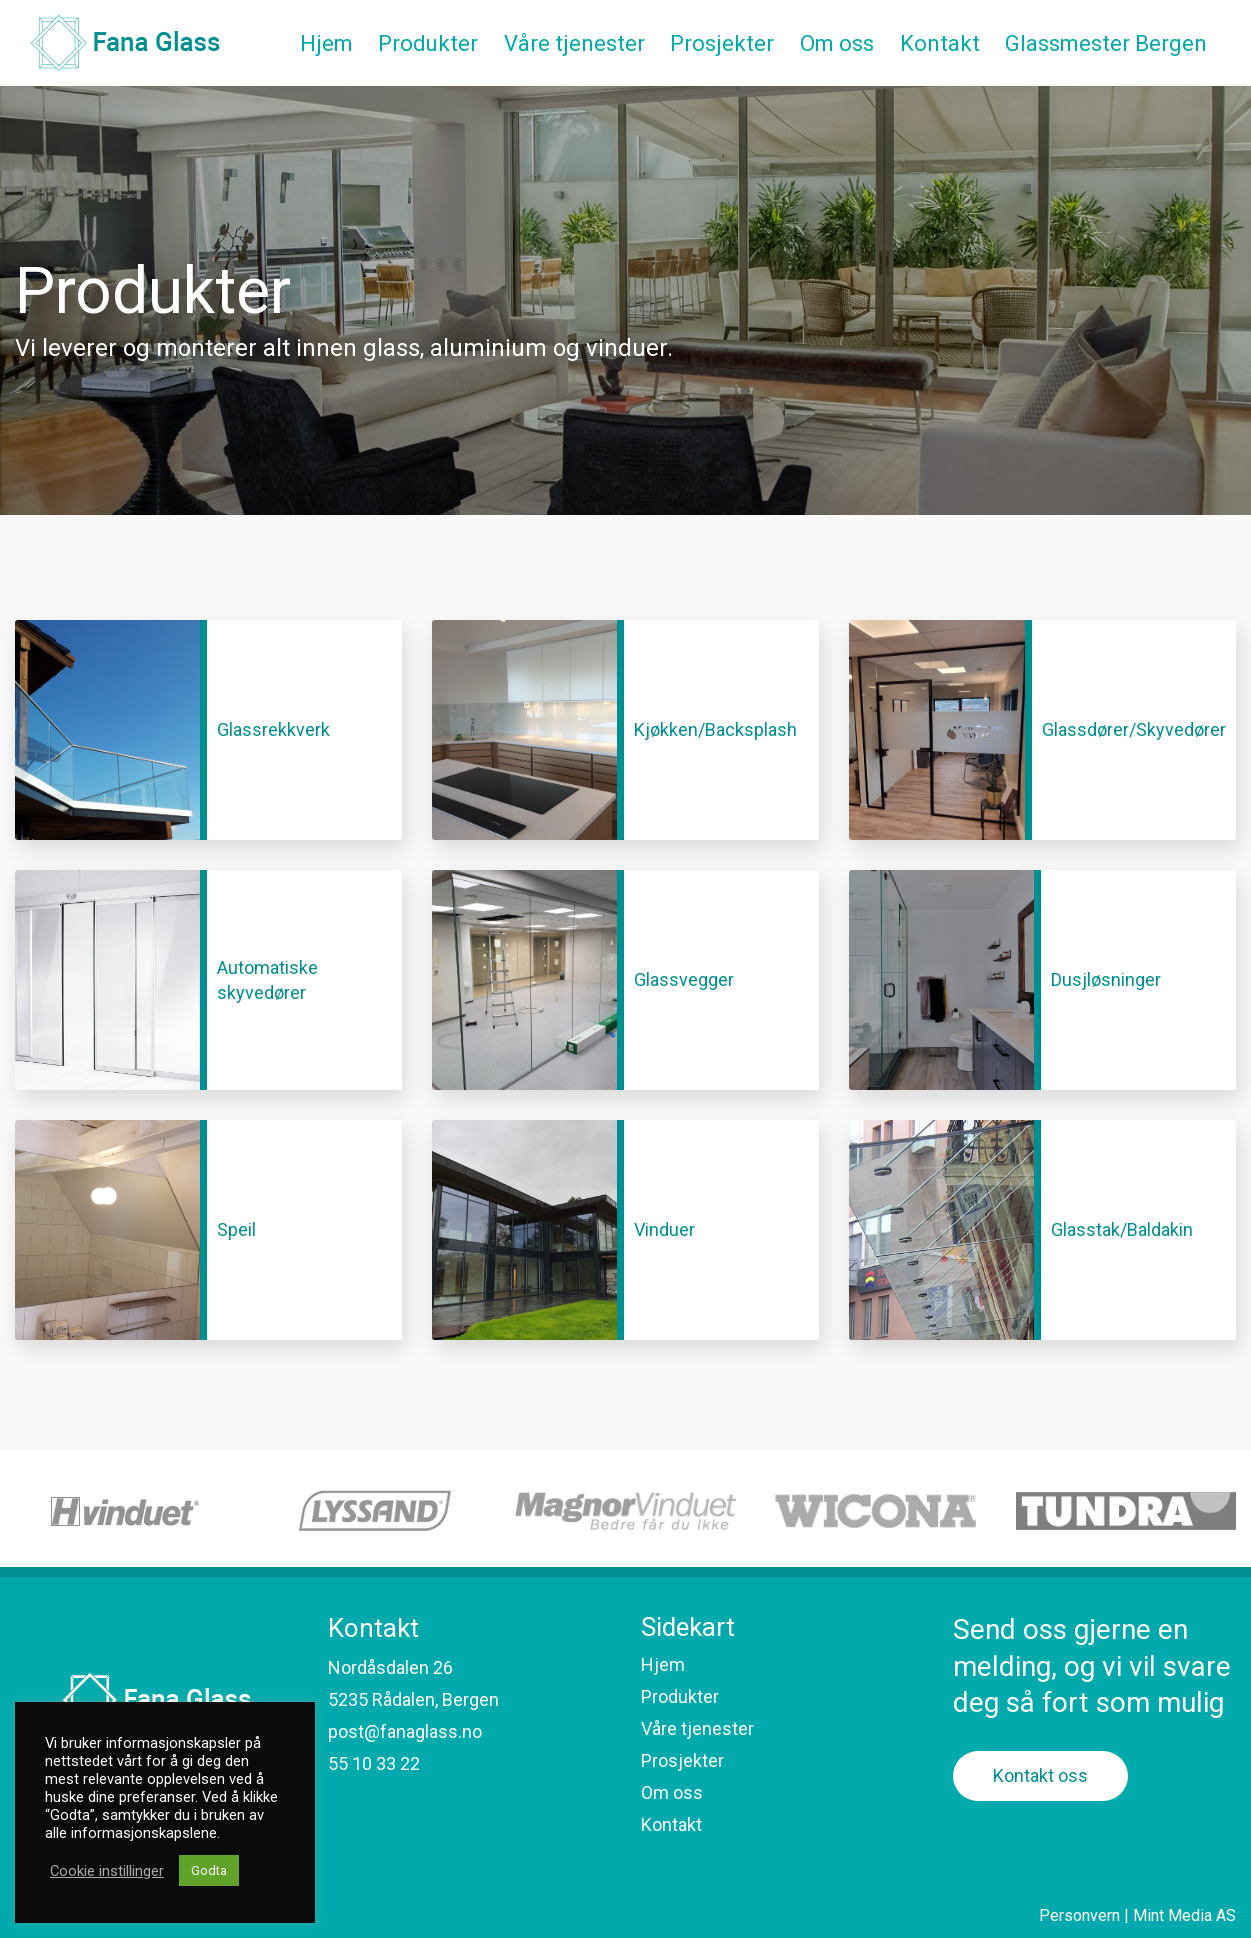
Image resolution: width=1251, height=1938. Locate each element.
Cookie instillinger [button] (107, 1871)
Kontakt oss (1040, 1775)
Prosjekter (682, 1760)
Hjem (663, 1664)
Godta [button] (209, 1870)
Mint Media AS (1184, 1915)
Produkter (680, 1696)
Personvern (1079, 1915)
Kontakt (671, 1824)
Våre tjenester (697, 1728)
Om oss (672, 1792)
